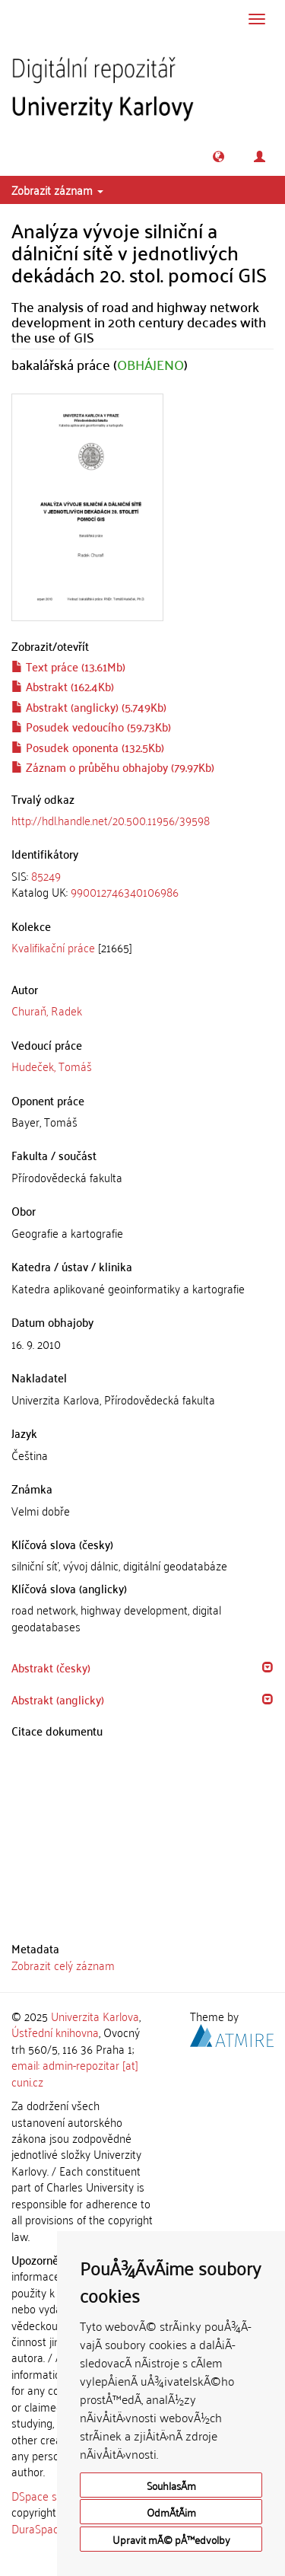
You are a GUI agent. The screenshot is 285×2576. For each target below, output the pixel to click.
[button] (218, 156)
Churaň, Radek (46, 1010)
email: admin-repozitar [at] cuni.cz (74, 2072)
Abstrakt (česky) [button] (50, 1667)
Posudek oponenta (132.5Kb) (87, 746)
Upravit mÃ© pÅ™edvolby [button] (171, 2539)
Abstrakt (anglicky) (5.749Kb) (88, 706)
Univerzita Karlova (95, 2015)
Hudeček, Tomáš (51, 1065)
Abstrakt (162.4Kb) (62, 686)
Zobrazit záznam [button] (57, 189)
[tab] (142, 884)
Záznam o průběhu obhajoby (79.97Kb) (112, 766)
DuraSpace (38, 2528)
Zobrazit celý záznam (63, 1964)
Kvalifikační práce (53, 947)
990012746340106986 (125, 891)
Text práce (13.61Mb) (68, 666)
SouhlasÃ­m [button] (171, 2485)
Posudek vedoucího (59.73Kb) (91, 726)
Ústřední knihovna (55, 2031)
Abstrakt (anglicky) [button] (57, 1699)
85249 (46, 875)
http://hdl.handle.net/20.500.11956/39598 (110, 820)
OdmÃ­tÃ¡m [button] (171, 2511)
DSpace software (52, 2495)
